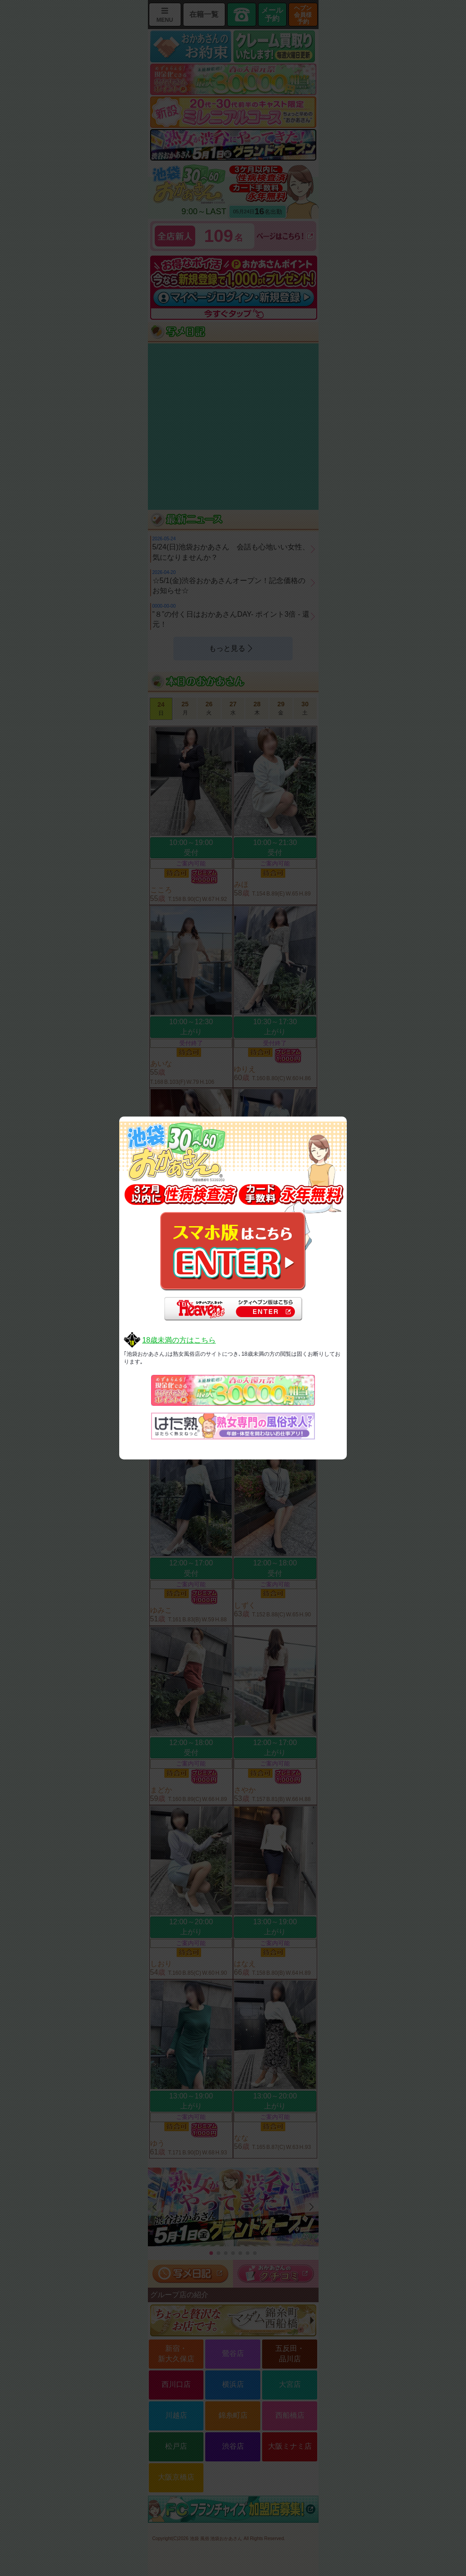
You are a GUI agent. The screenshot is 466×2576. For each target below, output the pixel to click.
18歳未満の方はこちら (179, 1340)
